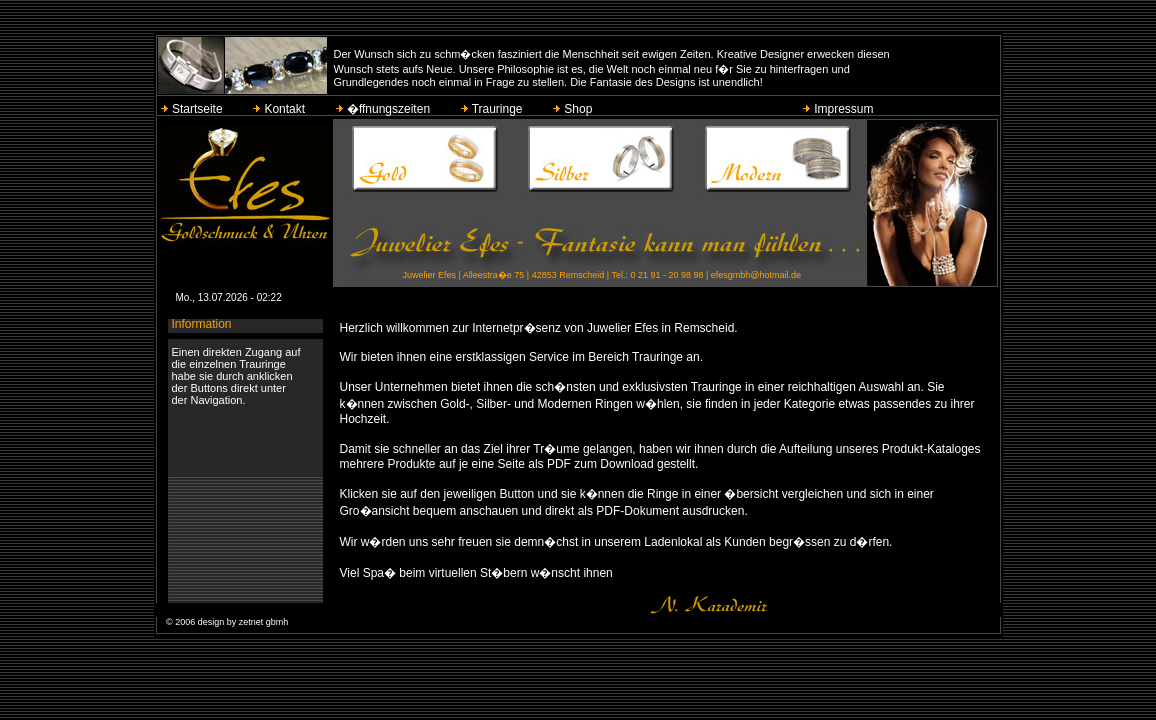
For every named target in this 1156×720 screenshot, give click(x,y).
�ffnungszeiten (384, 109)
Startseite (193, 109)
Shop (574, 109)
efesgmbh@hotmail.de (756, 275)
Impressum (839, 109)
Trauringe (493, 109)
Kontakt (280, 109)
